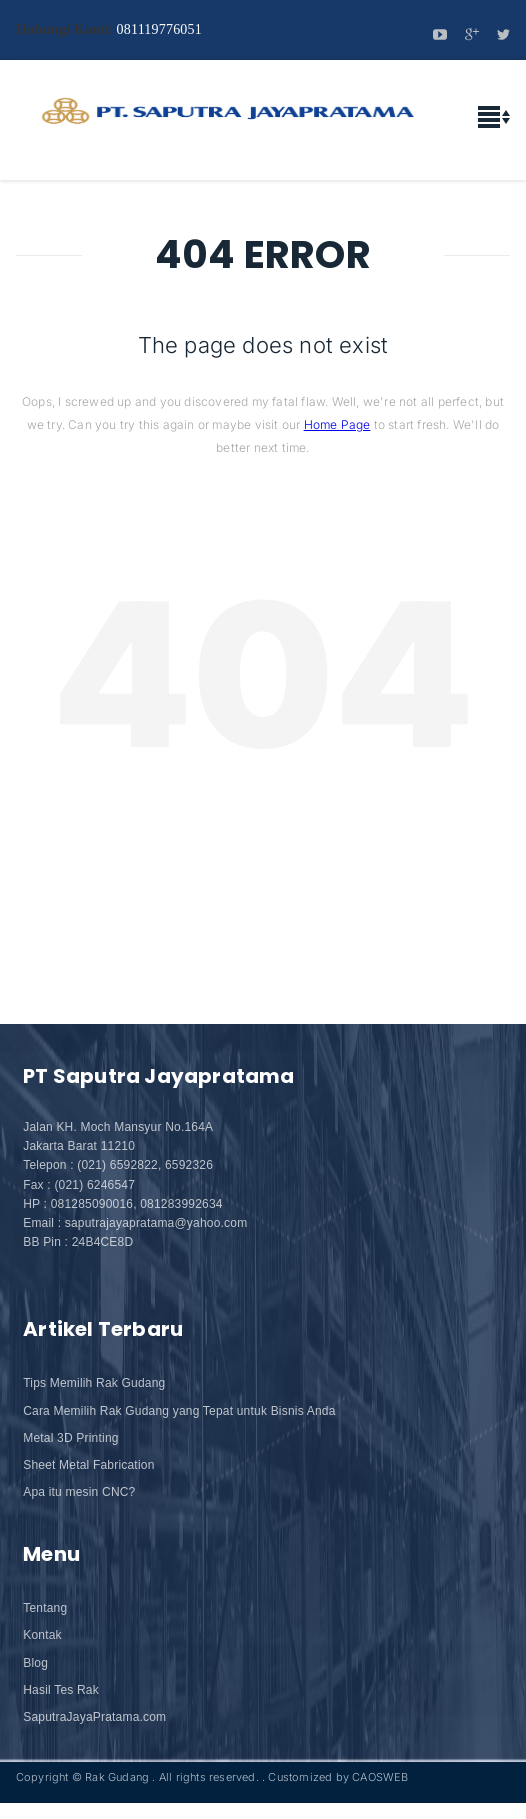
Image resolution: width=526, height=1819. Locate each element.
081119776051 (159, 29)
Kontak (42, 1635)
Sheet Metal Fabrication (88, 1465)
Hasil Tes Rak (61, 1690)
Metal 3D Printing (70, 1438)
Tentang (45, 1608)
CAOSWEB (380, 1777)
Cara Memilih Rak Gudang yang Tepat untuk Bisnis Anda (179, 1411)
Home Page (337, 424)
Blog (35, 1663)
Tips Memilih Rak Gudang (94, 1383)
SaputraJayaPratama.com (94, 1717)
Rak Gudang (117, 1777)
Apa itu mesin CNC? (79, 1492)
